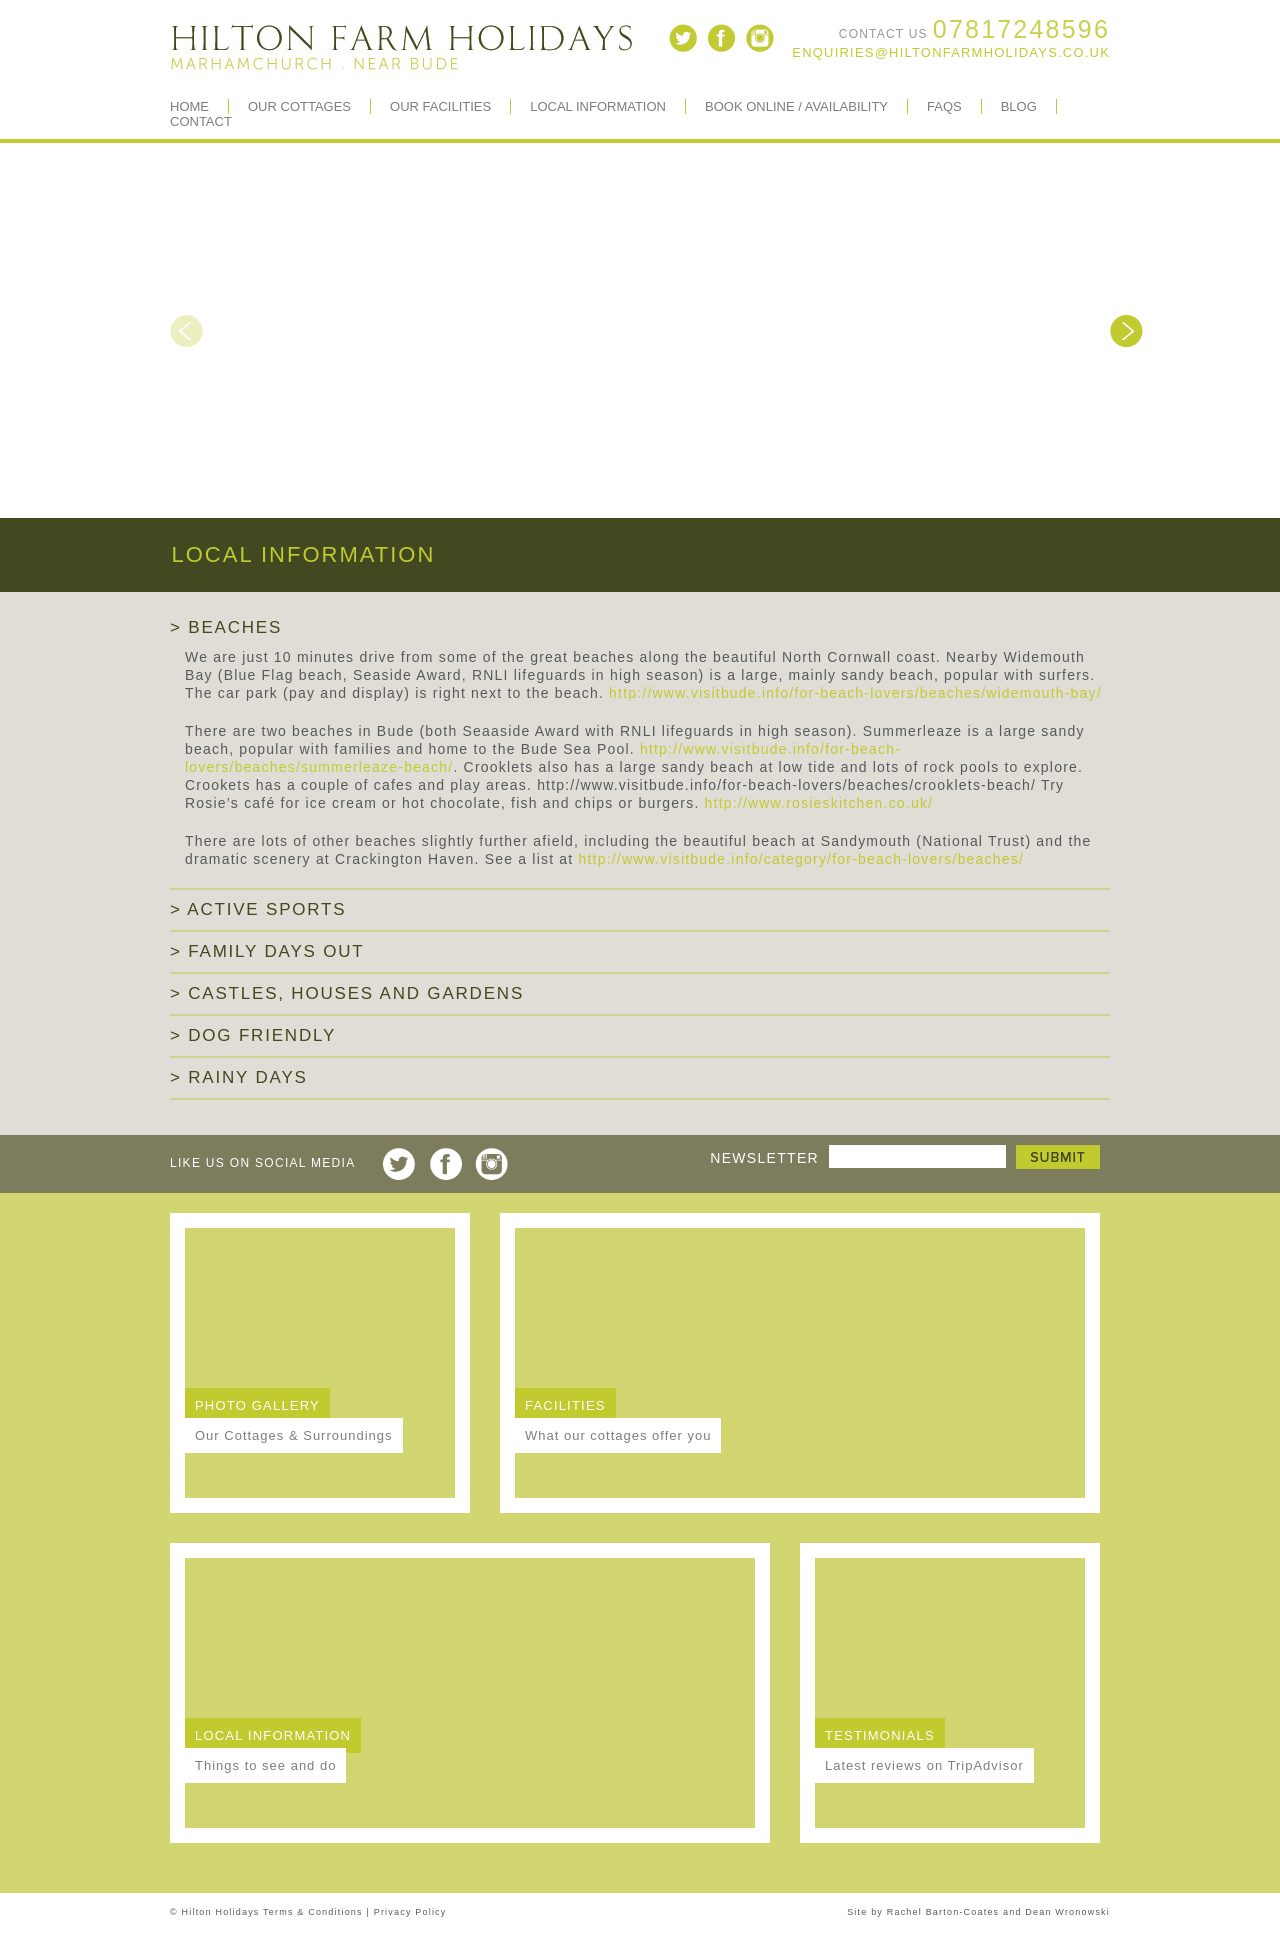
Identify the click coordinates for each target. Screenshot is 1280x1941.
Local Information (598, 106)
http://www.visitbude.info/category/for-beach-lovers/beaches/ (802, 859)
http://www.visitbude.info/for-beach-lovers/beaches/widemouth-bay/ (855, 693)
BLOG (1019, 106)
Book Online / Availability (796, 106)
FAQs (944, 106)
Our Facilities (440, 106)
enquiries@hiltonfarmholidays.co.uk (951, 52)
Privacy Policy (410, 1912)
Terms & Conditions (313, 1912)
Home (189, 106)
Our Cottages (299, 106)
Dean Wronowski (1067, 1912)
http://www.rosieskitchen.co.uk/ (819, 803)
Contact (201, 121)
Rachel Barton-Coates (943, 1912)
